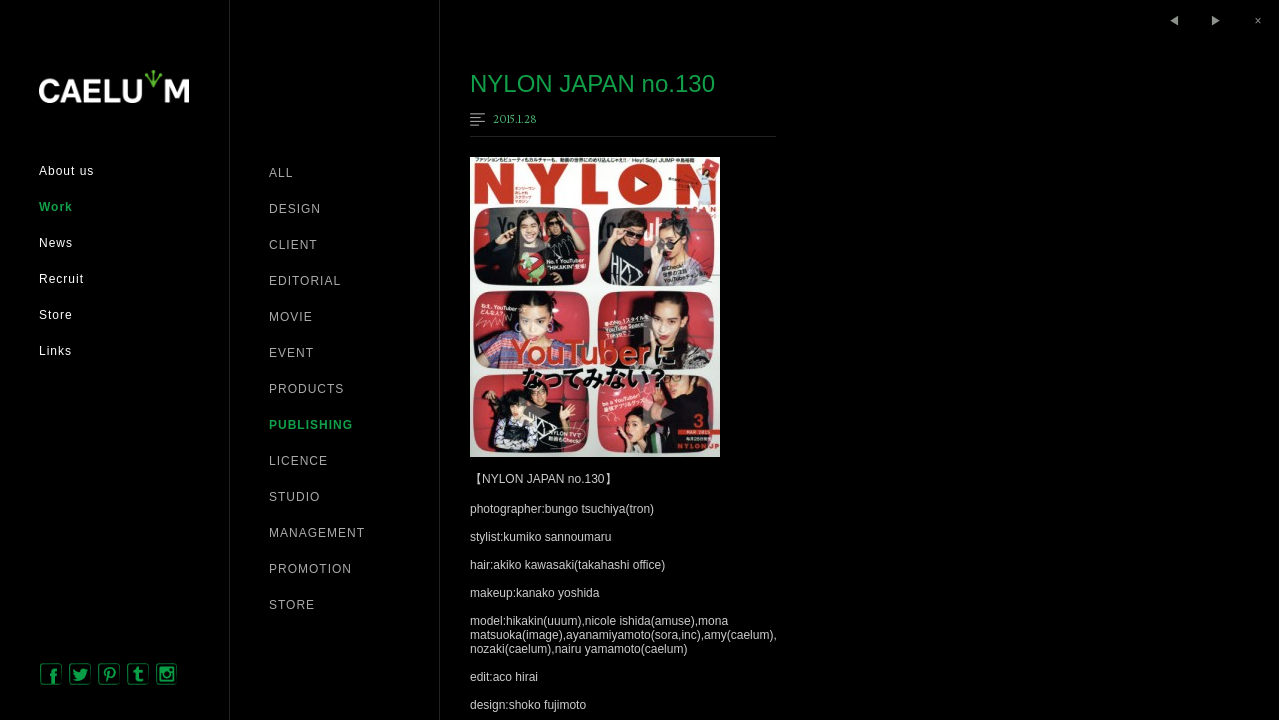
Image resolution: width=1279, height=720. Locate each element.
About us (66, 171)
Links (55, 351)
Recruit (61, 279)
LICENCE (298, 461)
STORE (292, 605)
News (56, 243)
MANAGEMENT (317, 533)
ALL (281, 173)
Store (56, 315)
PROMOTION (310, 569)
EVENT (291, 353)
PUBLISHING (311, 425)
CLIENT (293, 245)
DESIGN (295, 209)
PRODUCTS (306, 389)
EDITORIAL (305, 281)
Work (56, 207)
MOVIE (291, 317)
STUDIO (294, 497)
